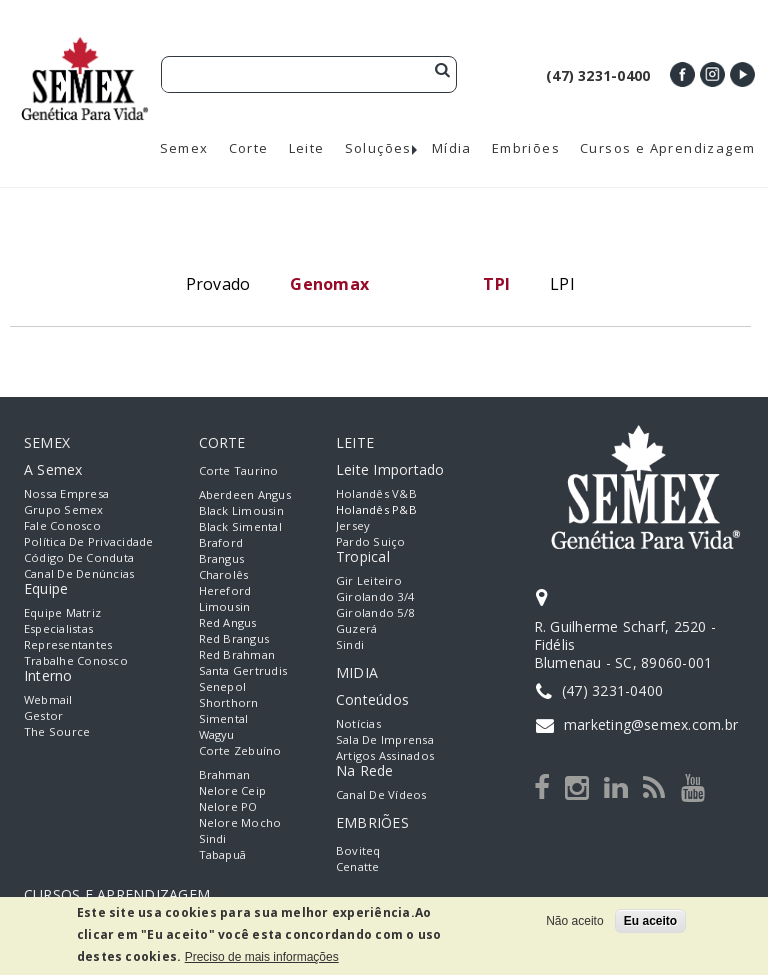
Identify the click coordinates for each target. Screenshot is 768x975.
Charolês (224, 574)
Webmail (48, 699)
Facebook (682, 74)
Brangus (222, 558)
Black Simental (240, 526)
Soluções (378, 148)
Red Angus (228, 622)
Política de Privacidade (89, 541)
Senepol (223, 686)
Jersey (353, 525)
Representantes (68, 644)
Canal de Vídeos (381, 794)
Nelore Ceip (233, 790)
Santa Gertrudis (243, 670)
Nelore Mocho (240, 822)
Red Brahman (237, 654)
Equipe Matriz (62, 612)
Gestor (43, 715)
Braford (221, 542)
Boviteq (358, 850)
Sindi (213, 838)
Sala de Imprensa (385, 739)
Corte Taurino (239, 470)
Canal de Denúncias (79, 573)
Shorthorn (229, 702)
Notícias (358, 723)
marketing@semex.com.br (651, 724)
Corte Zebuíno (240, 750)
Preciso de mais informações (262, 957)
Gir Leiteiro (369, 580)
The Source (57, 731)
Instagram (712, 74)
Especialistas (58, 628)
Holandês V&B (376, 493)
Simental (224, 718)
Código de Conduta (79, 557)
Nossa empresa (66, 493)
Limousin (225, 606)
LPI (562, 284)
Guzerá (356, 628)
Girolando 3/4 (375, 596)
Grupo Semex (64, 509)
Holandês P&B (376, 509)
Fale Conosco (62, 525)
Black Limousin (241, 510)
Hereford (225, 590)
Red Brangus (234, 638)
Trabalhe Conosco (76, 660)
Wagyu (217, 734)
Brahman (225, 774)
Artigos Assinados (385, 755)
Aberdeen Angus (245, 494)
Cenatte (358, 866)
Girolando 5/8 (375, 612)
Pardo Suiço (371, 541)
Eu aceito (650, 921)
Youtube (742, 74)
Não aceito (574, 921)
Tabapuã (223, 854)
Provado (218, 284)
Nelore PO (228, 806)
